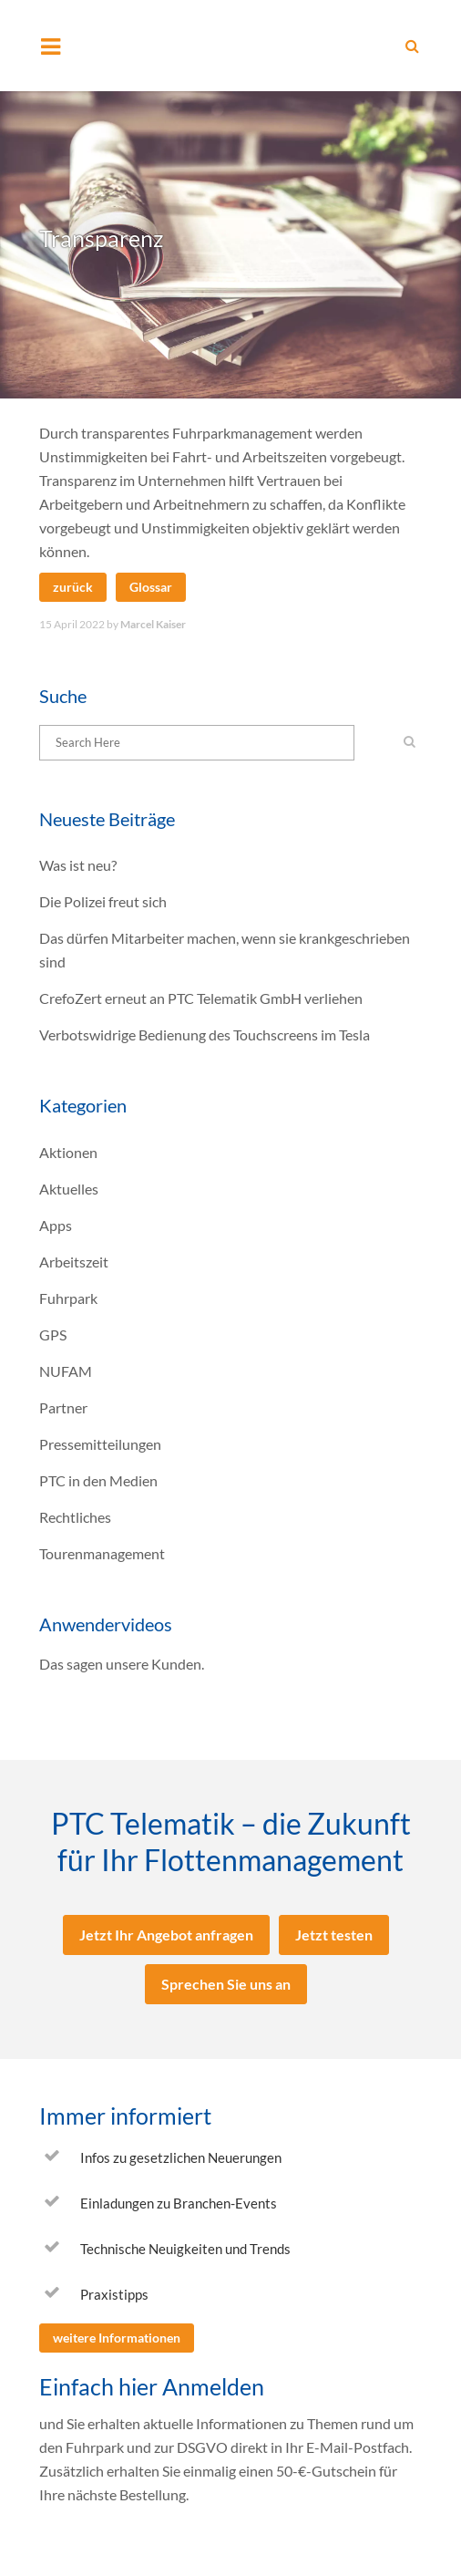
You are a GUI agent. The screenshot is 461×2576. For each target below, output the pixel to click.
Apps (55, 1225)
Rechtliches (75, 1517)
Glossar (150, 587)
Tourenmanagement (102, 1553)
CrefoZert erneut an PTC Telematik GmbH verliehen (201, 998)
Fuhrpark (68, 1298)
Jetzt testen (334, 1934)
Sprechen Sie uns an (226, 1983)
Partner (63, 1407)
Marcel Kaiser (153, 624)
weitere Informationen (116, 2337)
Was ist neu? (78, 865)
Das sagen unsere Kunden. (121, 1663)
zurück (73, 587)
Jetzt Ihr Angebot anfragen (166, 1934)
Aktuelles (68, 1188)
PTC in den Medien (98, 1480)
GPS (53, 1334)
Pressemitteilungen (100, 1444)
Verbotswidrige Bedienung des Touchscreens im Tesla (204, 1034)
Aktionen (68, 1152)
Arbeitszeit (73, 1261)
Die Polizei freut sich (103, 901)
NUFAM (65, 1371)
